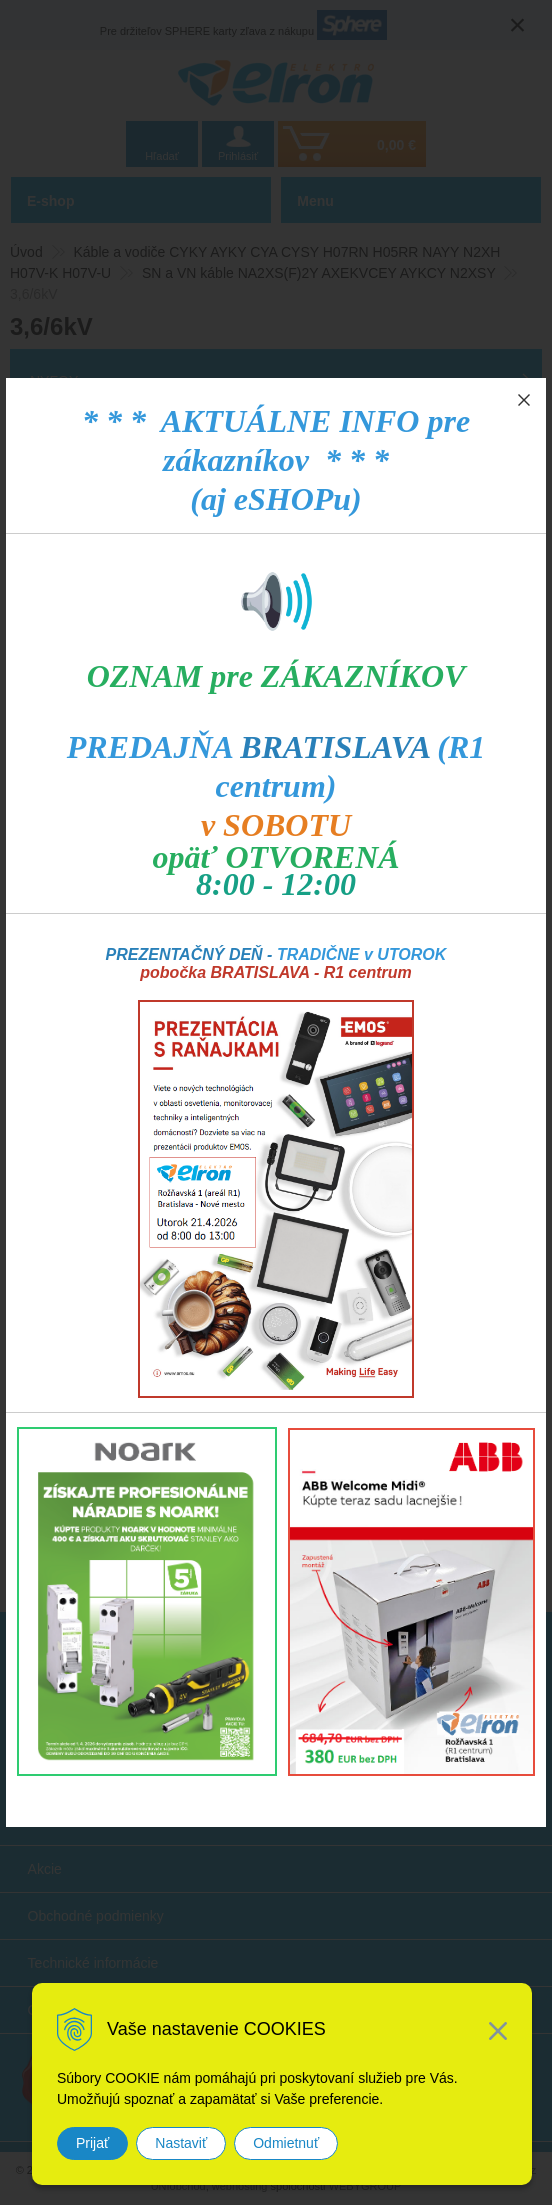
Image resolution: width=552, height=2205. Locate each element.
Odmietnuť (286, 2143)
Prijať (92, 2143)
